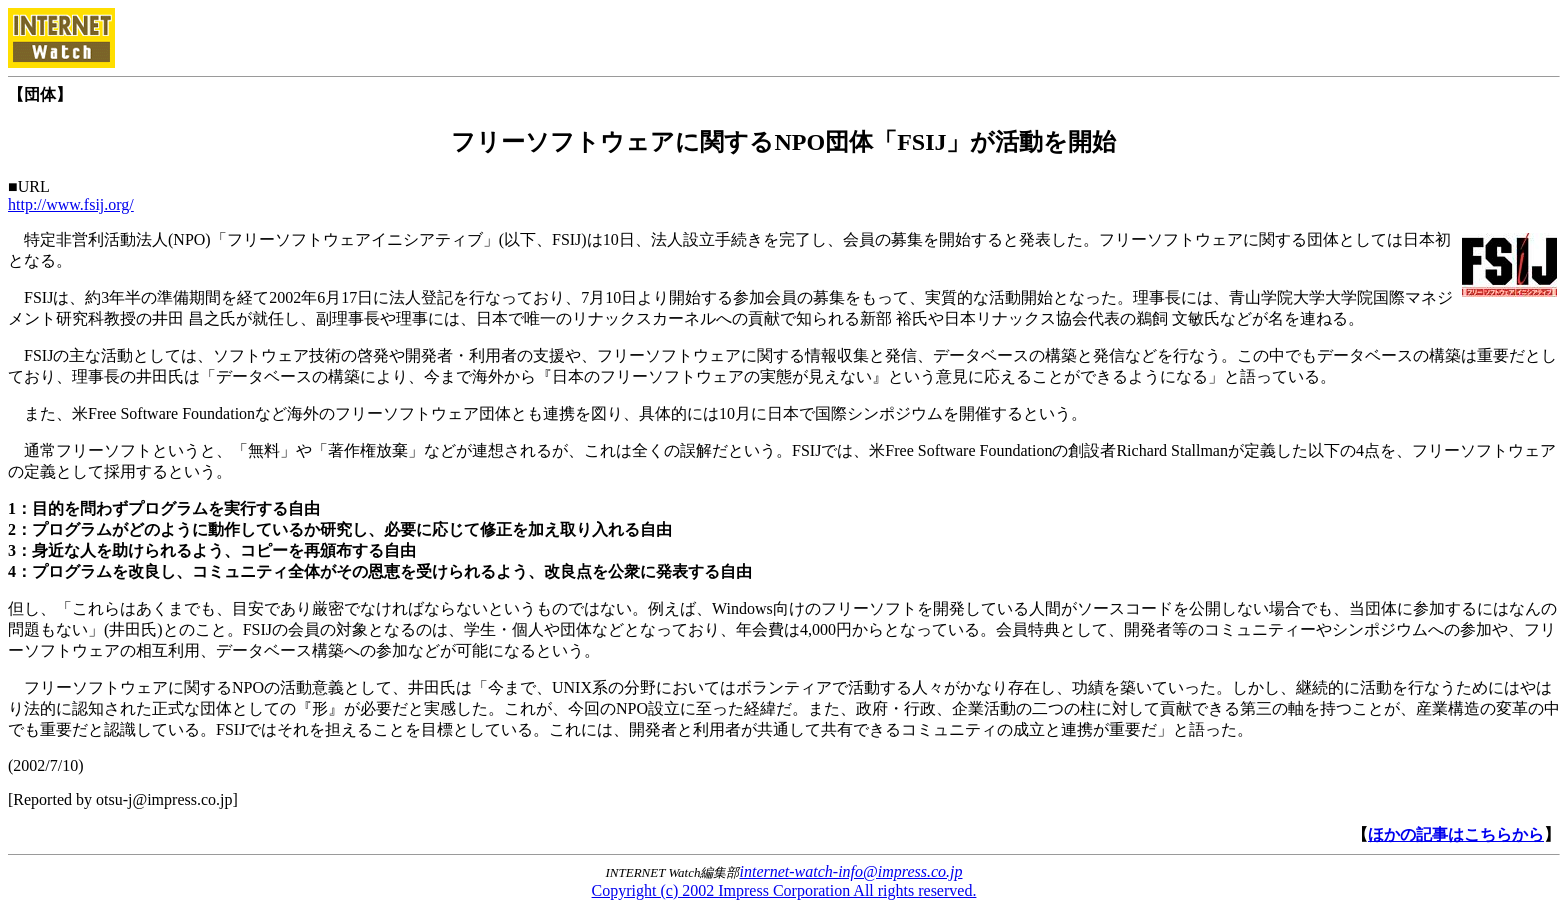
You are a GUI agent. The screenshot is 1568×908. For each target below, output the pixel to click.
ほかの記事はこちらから (1456, 834)
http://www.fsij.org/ (71, 204)
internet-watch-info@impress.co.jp (851, 871)
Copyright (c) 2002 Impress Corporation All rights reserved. (784, 890)
